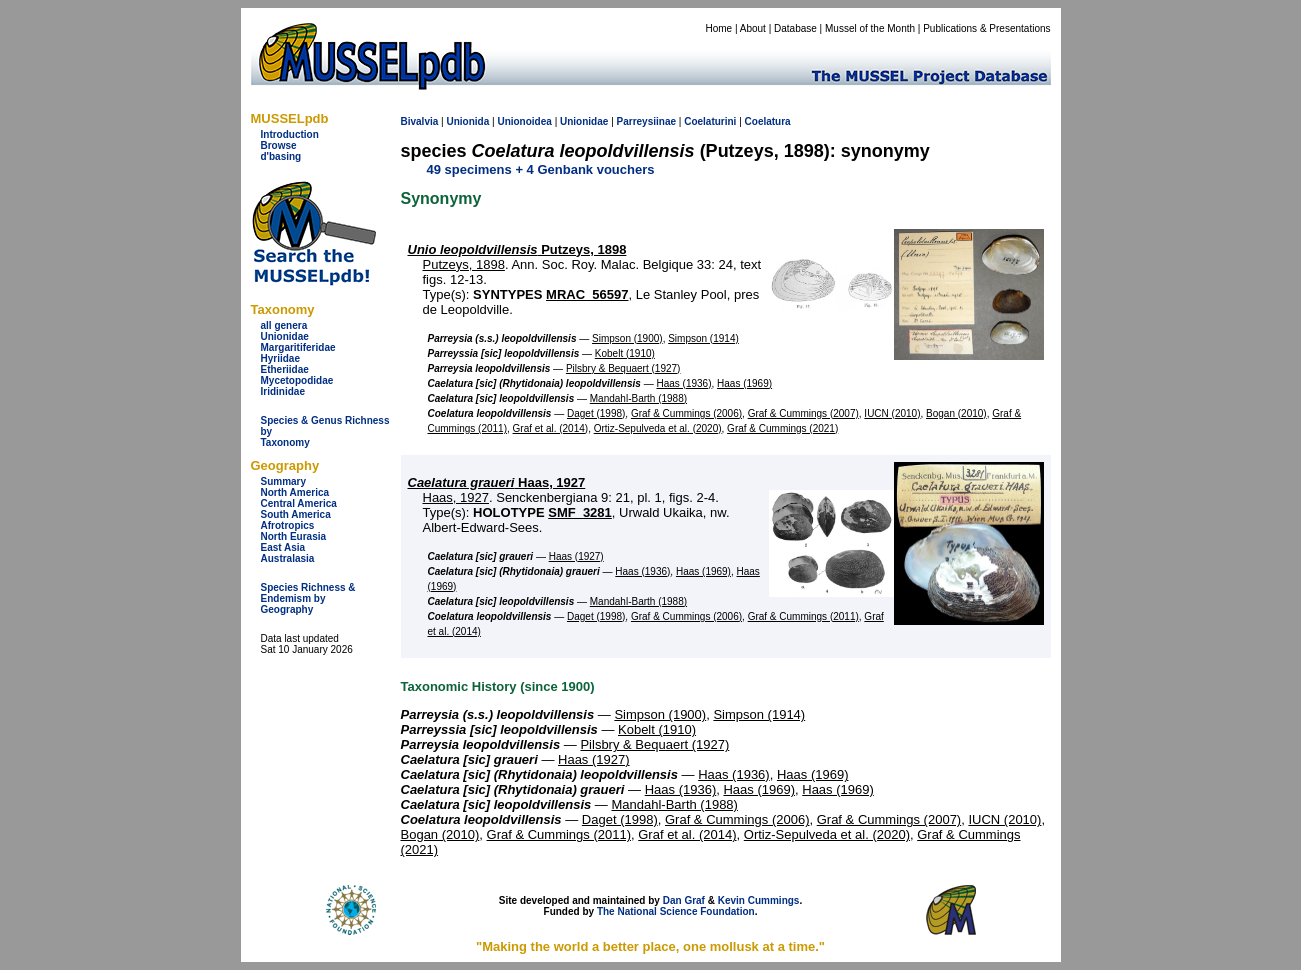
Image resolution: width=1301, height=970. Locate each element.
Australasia (288, 558)
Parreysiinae (647, 121)
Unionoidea (524, 121)
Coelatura (768, 121)
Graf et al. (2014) (551, 428)
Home (718, 28)
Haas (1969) (744, 383)
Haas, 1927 (497, 482)
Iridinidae (283, 391)
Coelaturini (710, 121)
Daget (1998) (596, 413)
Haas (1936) (683, 383)
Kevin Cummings (759, 900)
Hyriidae (280, 358)
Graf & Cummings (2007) (803, 413)
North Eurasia (294, 536)
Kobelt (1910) (625, 353)
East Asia (283, 547)
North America (295, 492)
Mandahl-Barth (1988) (638, 398)
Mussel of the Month (870, 28)
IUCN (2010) (892, 413)
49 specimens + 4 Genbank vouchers (541, 169)
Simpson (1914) (703, 338)
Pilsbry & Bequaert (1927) (623, 368)
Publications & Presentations (986, 28)
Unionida (467, 121)
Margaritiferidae (298, 347)
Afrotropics (288, 525)
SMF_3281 (580, 512)
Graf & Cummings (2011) (803, 616)
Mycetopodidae (297, 380)
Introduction (290, 134)
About (753, 28)
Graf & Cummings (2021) (782, 428)
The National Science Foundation (676, 911)
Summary (284, 481)
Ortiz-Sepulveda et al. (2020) (658, 428)
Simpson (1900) (627, 338)
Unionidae (285, 336)
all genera (284, 325)
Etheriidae (285, 369)
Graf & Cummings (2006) (686, 413)
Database (795, 28)
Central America (299, 503)
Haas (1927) (576, 556)
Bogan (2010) (956, 413)
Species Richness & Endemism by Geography (308, 598)
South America (296, 514)
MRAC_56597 (587, 294)
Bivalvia (420, 121)
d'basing (281, 156)
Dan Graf (684, 900)
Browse (279, 145)
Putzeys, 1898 (517, 249)
